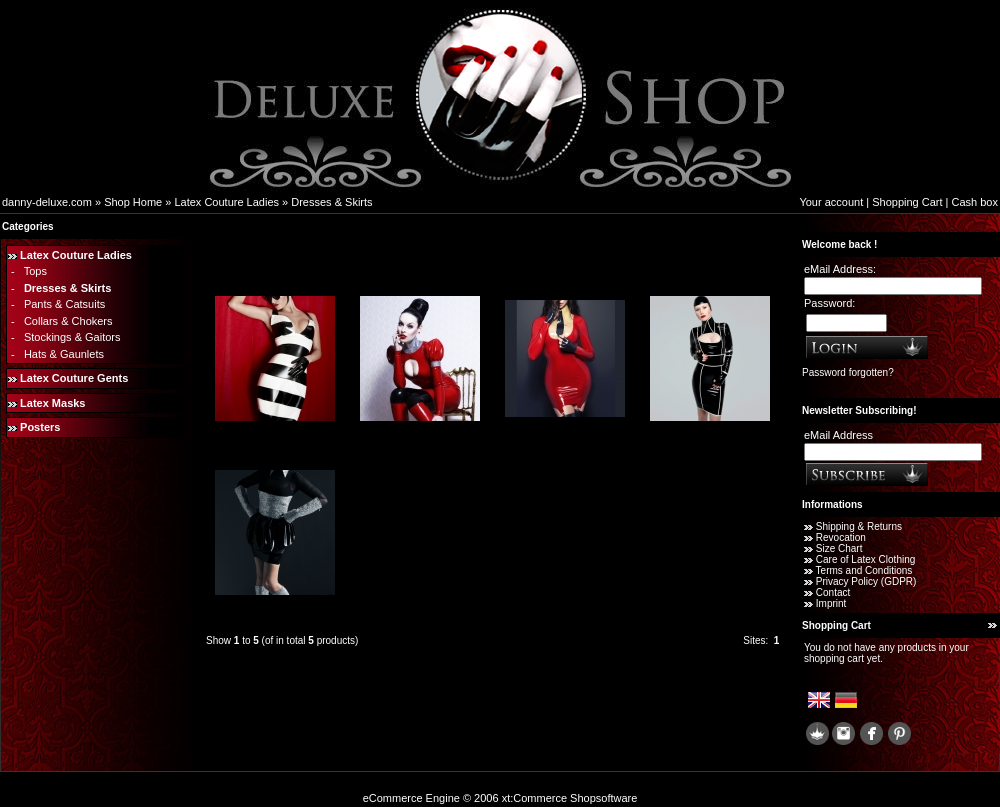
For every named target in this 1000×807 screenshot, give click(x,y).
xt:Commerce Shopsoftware (570, 798)
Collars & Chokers (68, 321)
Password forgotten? (848, 372)
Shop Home (133, 202)
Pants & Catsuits (64, 304)
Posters (40, 427)
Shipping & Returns (859, 526)
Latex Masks (52, 403)
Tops (35, 271)
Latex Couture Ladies (226, 202)
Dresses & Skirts (331, 202)
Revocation (841, 537)
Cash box (975, 202)
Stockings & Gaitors (72, 337)
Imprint (831, 603)
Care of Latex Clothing (866, 559)
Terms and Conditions (864, 570)
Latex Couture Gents (74, 378)
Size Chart (839, 548)
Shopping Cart (907, 202)
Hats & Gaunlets (64, 354)
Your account (831, 202)
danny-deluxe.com (47, 202)
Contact (833, 592)
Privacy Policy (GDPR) (866, 581)
